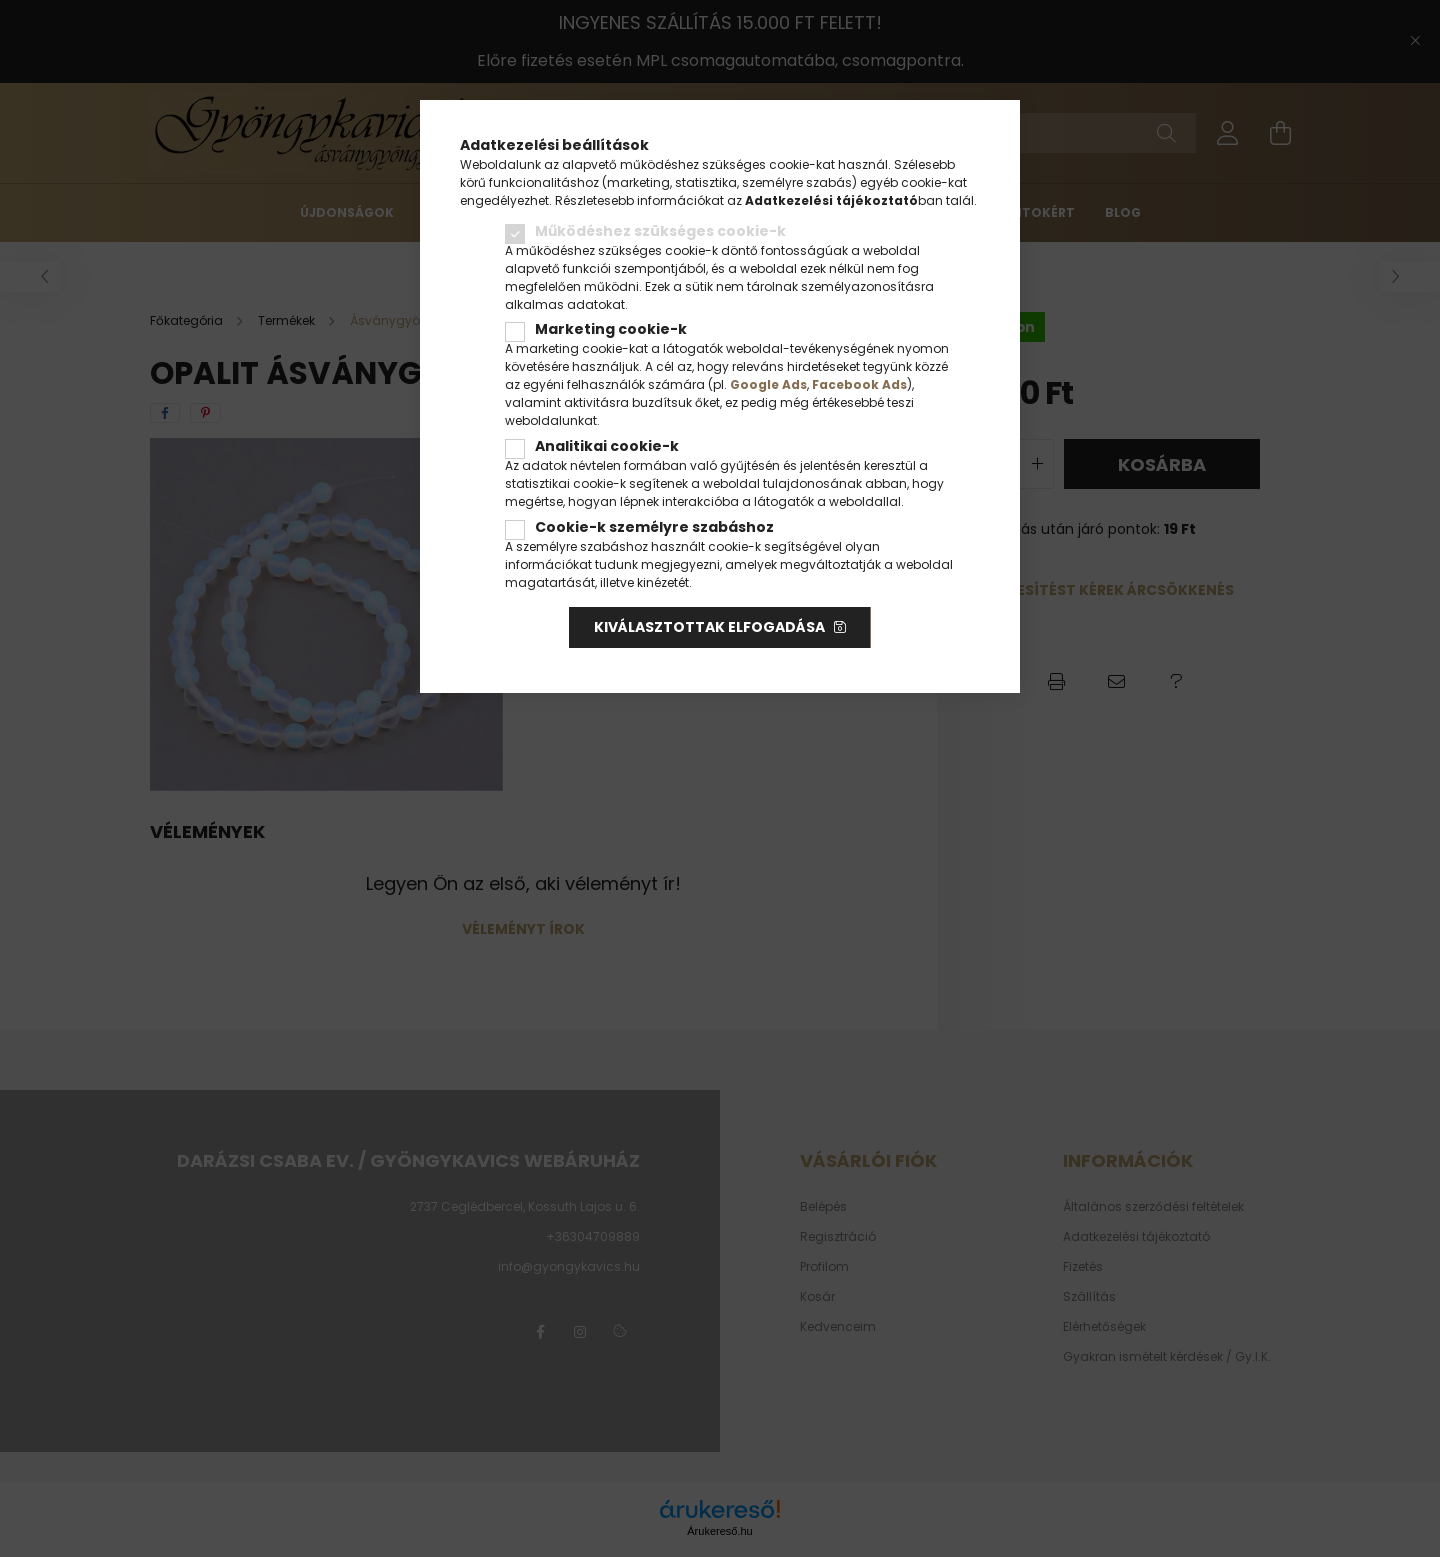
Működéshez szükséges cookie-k (660, 231)
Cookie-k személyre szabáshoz (654, 527)
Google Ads (768, 384)
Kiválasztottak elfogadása (709, 627)
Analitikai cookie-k (607, 446)
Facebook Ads (859, 384)
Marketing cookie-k (611, 329)
